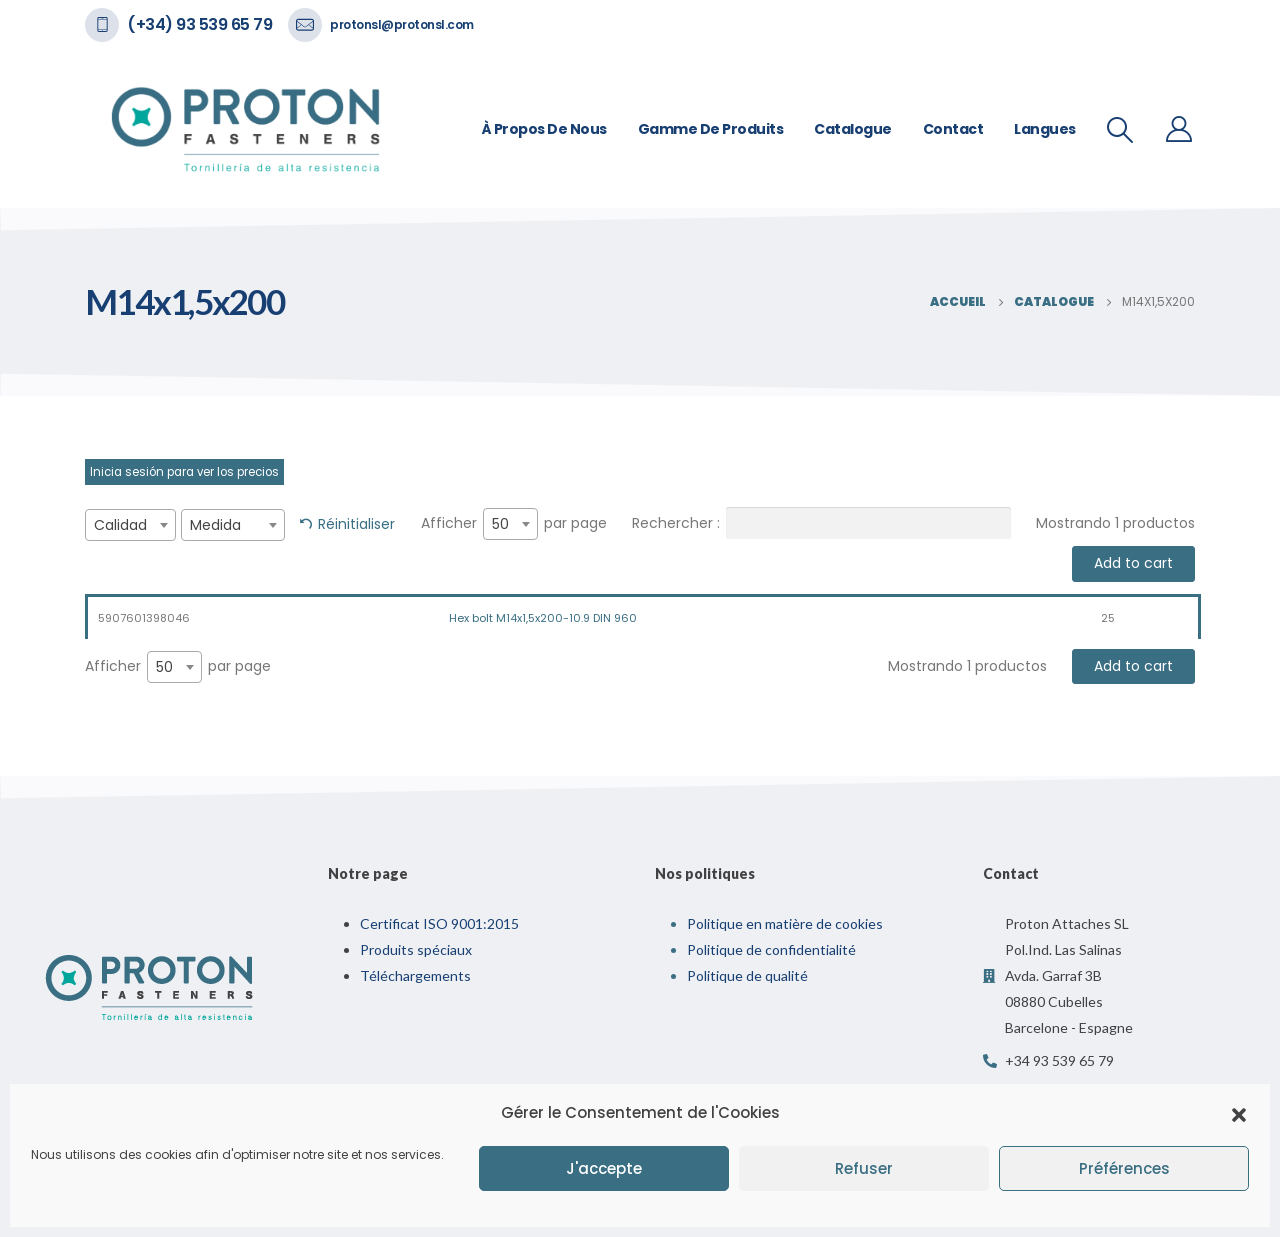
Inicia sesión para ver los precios (184, 472)
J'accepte (604, 1168)
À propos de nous (544, 129)
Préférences (1124, 1168)
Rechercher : (821, 523)
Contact (953, 129)
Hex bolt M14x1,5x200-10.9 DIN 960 (543, 618)
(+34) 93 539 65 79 (199, 24)
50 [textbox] (500, 524)
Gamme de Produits (711, 129)
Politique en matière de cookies (785, 923)
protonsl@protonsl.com (402, 24)
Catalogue (853, 129)
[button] (1239, 1113)
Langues (1045, 129)
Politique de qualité (747, 975)
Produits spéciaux (416, 949)
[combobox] (130, 525)
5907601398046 (144, 618)
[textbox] (130, 525)
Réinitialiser (356, 524)
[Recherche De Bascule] (1120, 130)
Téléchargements (415, 975)
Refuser (864, 1168)
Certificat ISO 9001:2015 (439, 923)
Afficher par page (514, 524)
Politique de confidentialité (771, 949)
